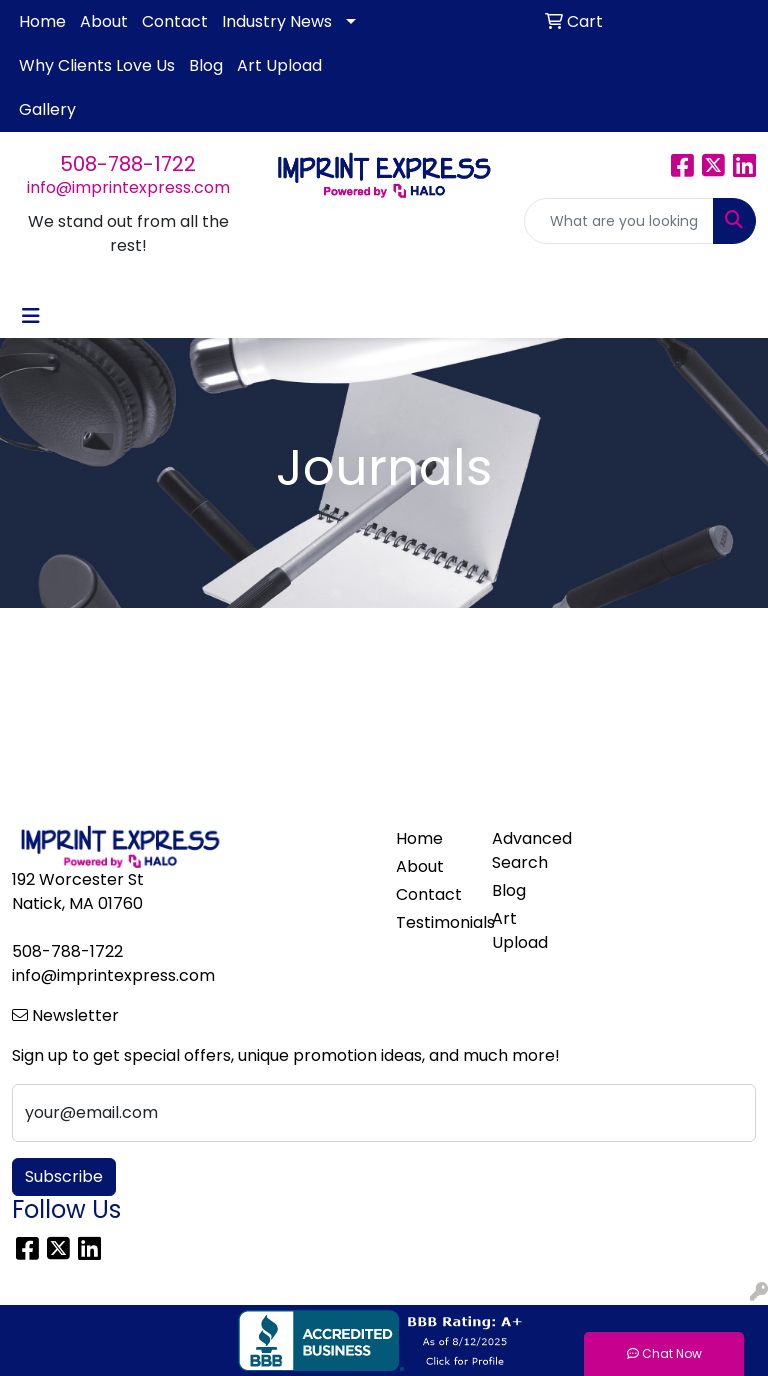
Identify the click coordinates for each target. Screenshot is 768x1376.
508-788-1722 (128, 164)
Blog (206, 65)
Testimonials (432, 922)
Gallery (47, 109)
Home (42, 21)
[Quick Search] (619, 221)
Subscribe (64, 1176)
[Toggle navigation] (31, 316)
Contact (175, 21)
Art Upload (279, 65)
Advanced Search (528, 850)
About (104, 21)
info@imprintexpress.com (128, 187)
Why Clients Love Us (97, 65)
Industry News (277, 21)
